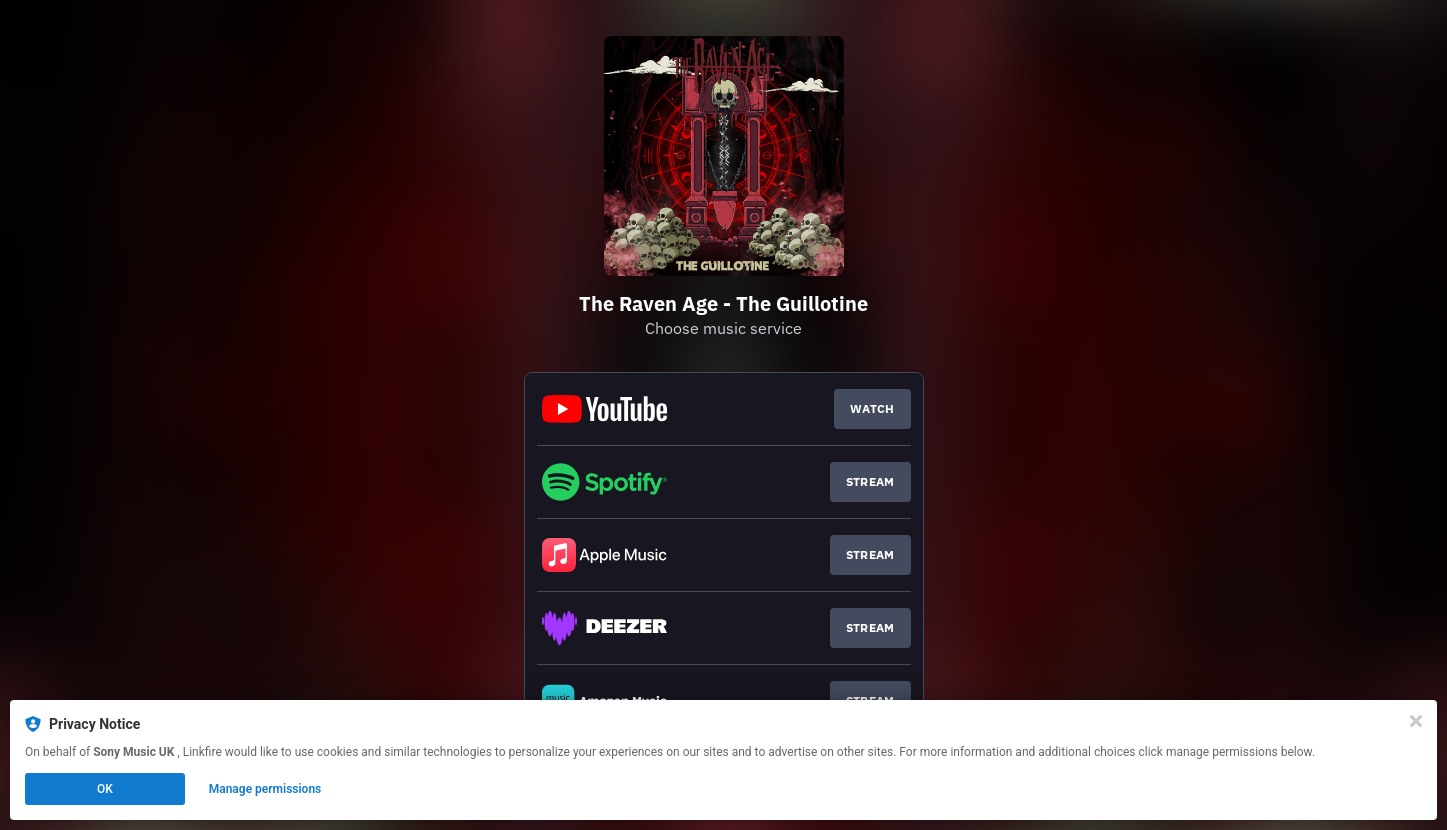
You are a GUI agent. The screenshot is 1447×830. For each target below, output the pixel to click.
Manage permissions (265, 789)
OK (105, 789)
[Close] (1416, 721)
